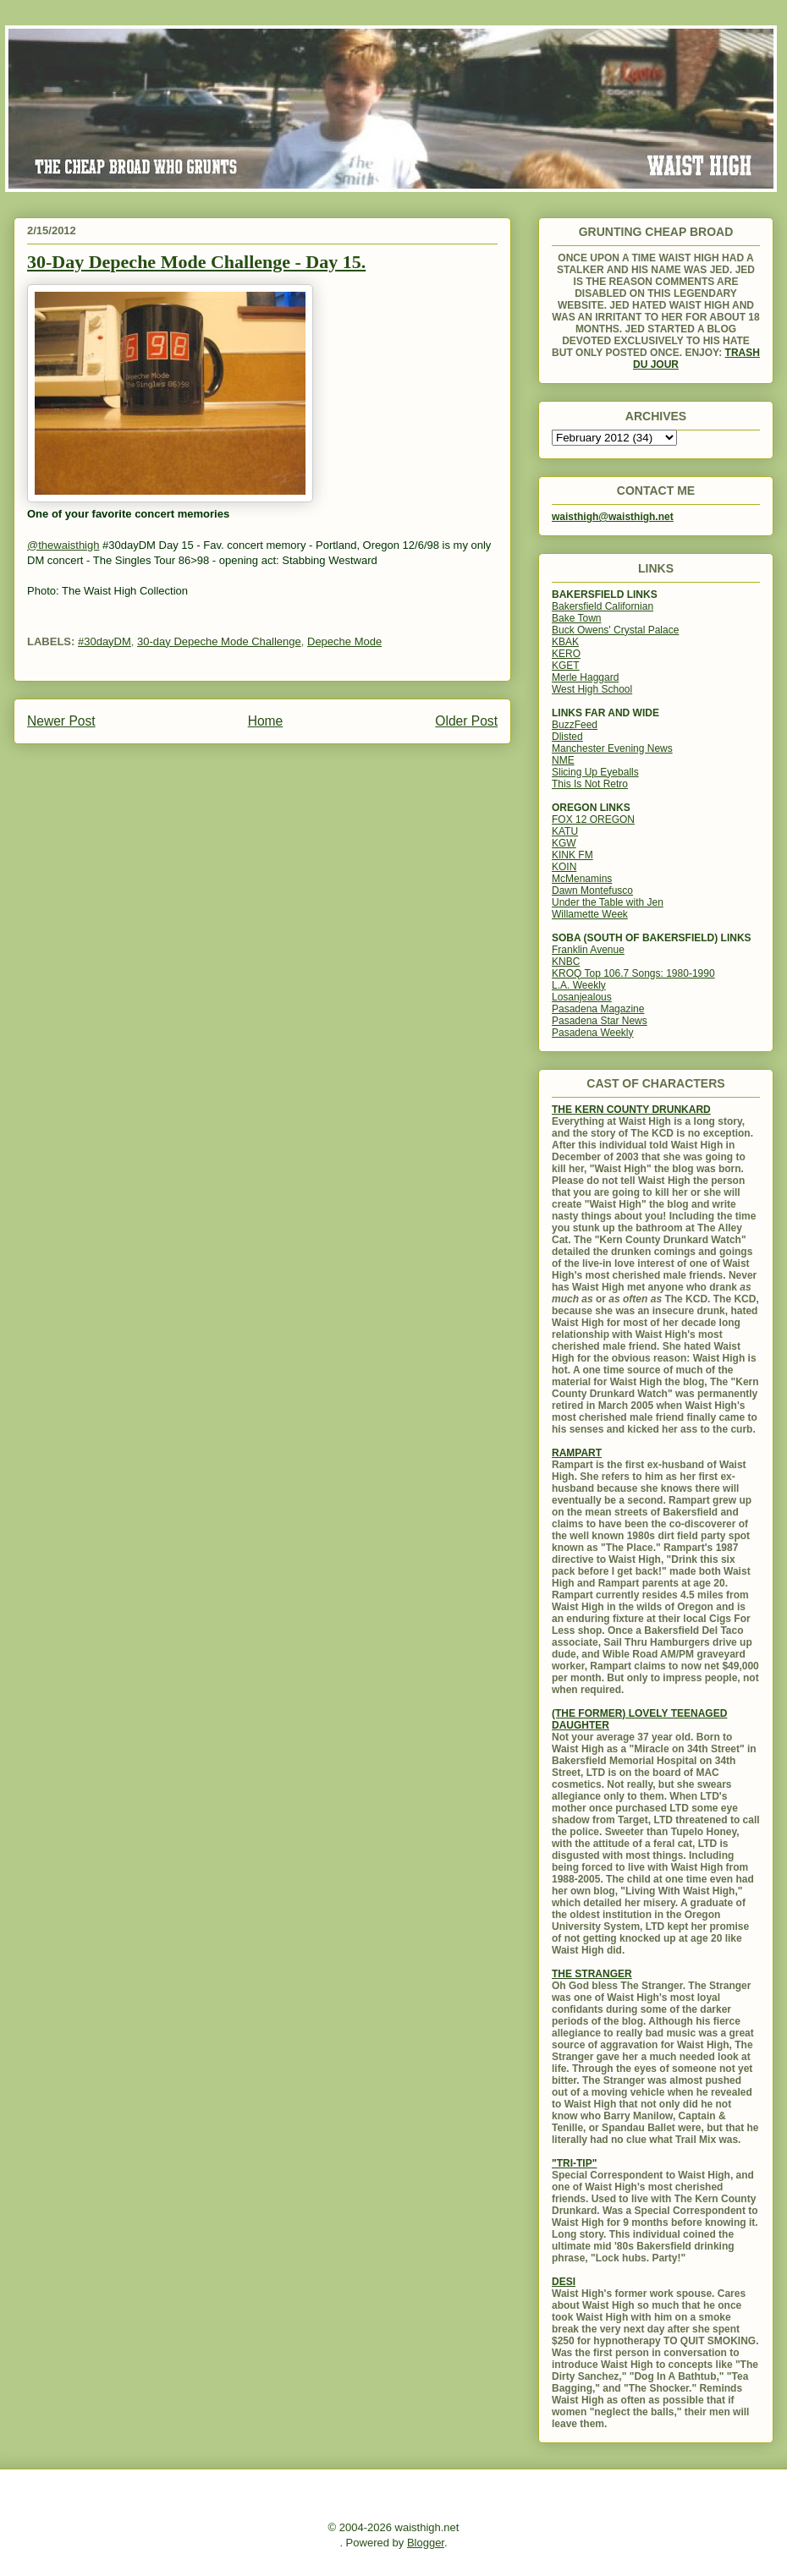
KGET (566, 665)
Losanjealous (582, 997)
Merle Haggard (585, 677)
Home (265, 721)
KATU (565, 831)
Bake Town (576, 618)
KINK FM (572, 855)
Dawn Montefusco (592, 890)
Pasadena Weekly (593, 1033)
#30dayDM (104, 641)
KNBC (566, 961)
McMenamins (582, 879)
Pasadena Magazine (598, 1009)
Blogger (425, 2542)
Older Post (466, 721)
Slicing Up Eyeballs (595, 772)
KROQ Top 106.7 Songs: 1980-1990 (633, 973)
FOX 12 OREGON (593, 819)
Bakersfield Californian (602, 606)
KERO (566, 654)
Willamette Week (590, 914)
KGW (564, 843)
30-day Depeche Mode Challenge (219, 641)
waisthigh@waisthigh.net (613, 517)
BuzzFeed (574, 725)
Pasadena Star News (599, 1021)
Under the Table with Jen (607, 902)
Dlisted (567, 737)
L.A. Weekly (579, 985)
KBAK (565, 642)
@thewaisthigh (63, 545)
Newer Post (61, 721)
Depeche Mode (344, 641)
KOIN (564, 867)
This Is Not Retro (590, 784)
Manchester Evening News (612, 748)
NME (563, 760)
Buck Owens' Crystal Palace (615, 630)
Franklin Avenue (588, 950)
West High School (592, 689)
